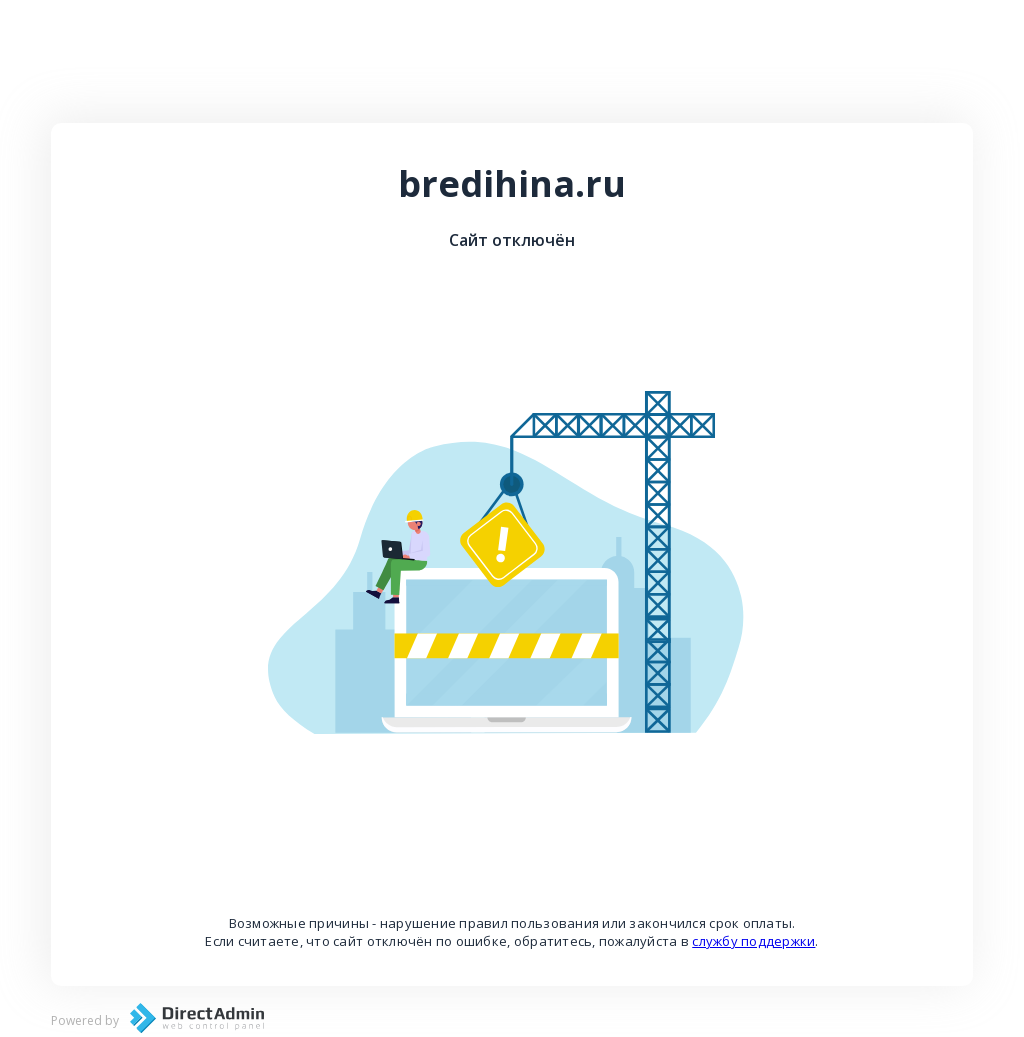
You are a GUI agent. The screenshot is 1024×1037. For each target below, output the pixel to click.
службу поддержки (753, 941)
